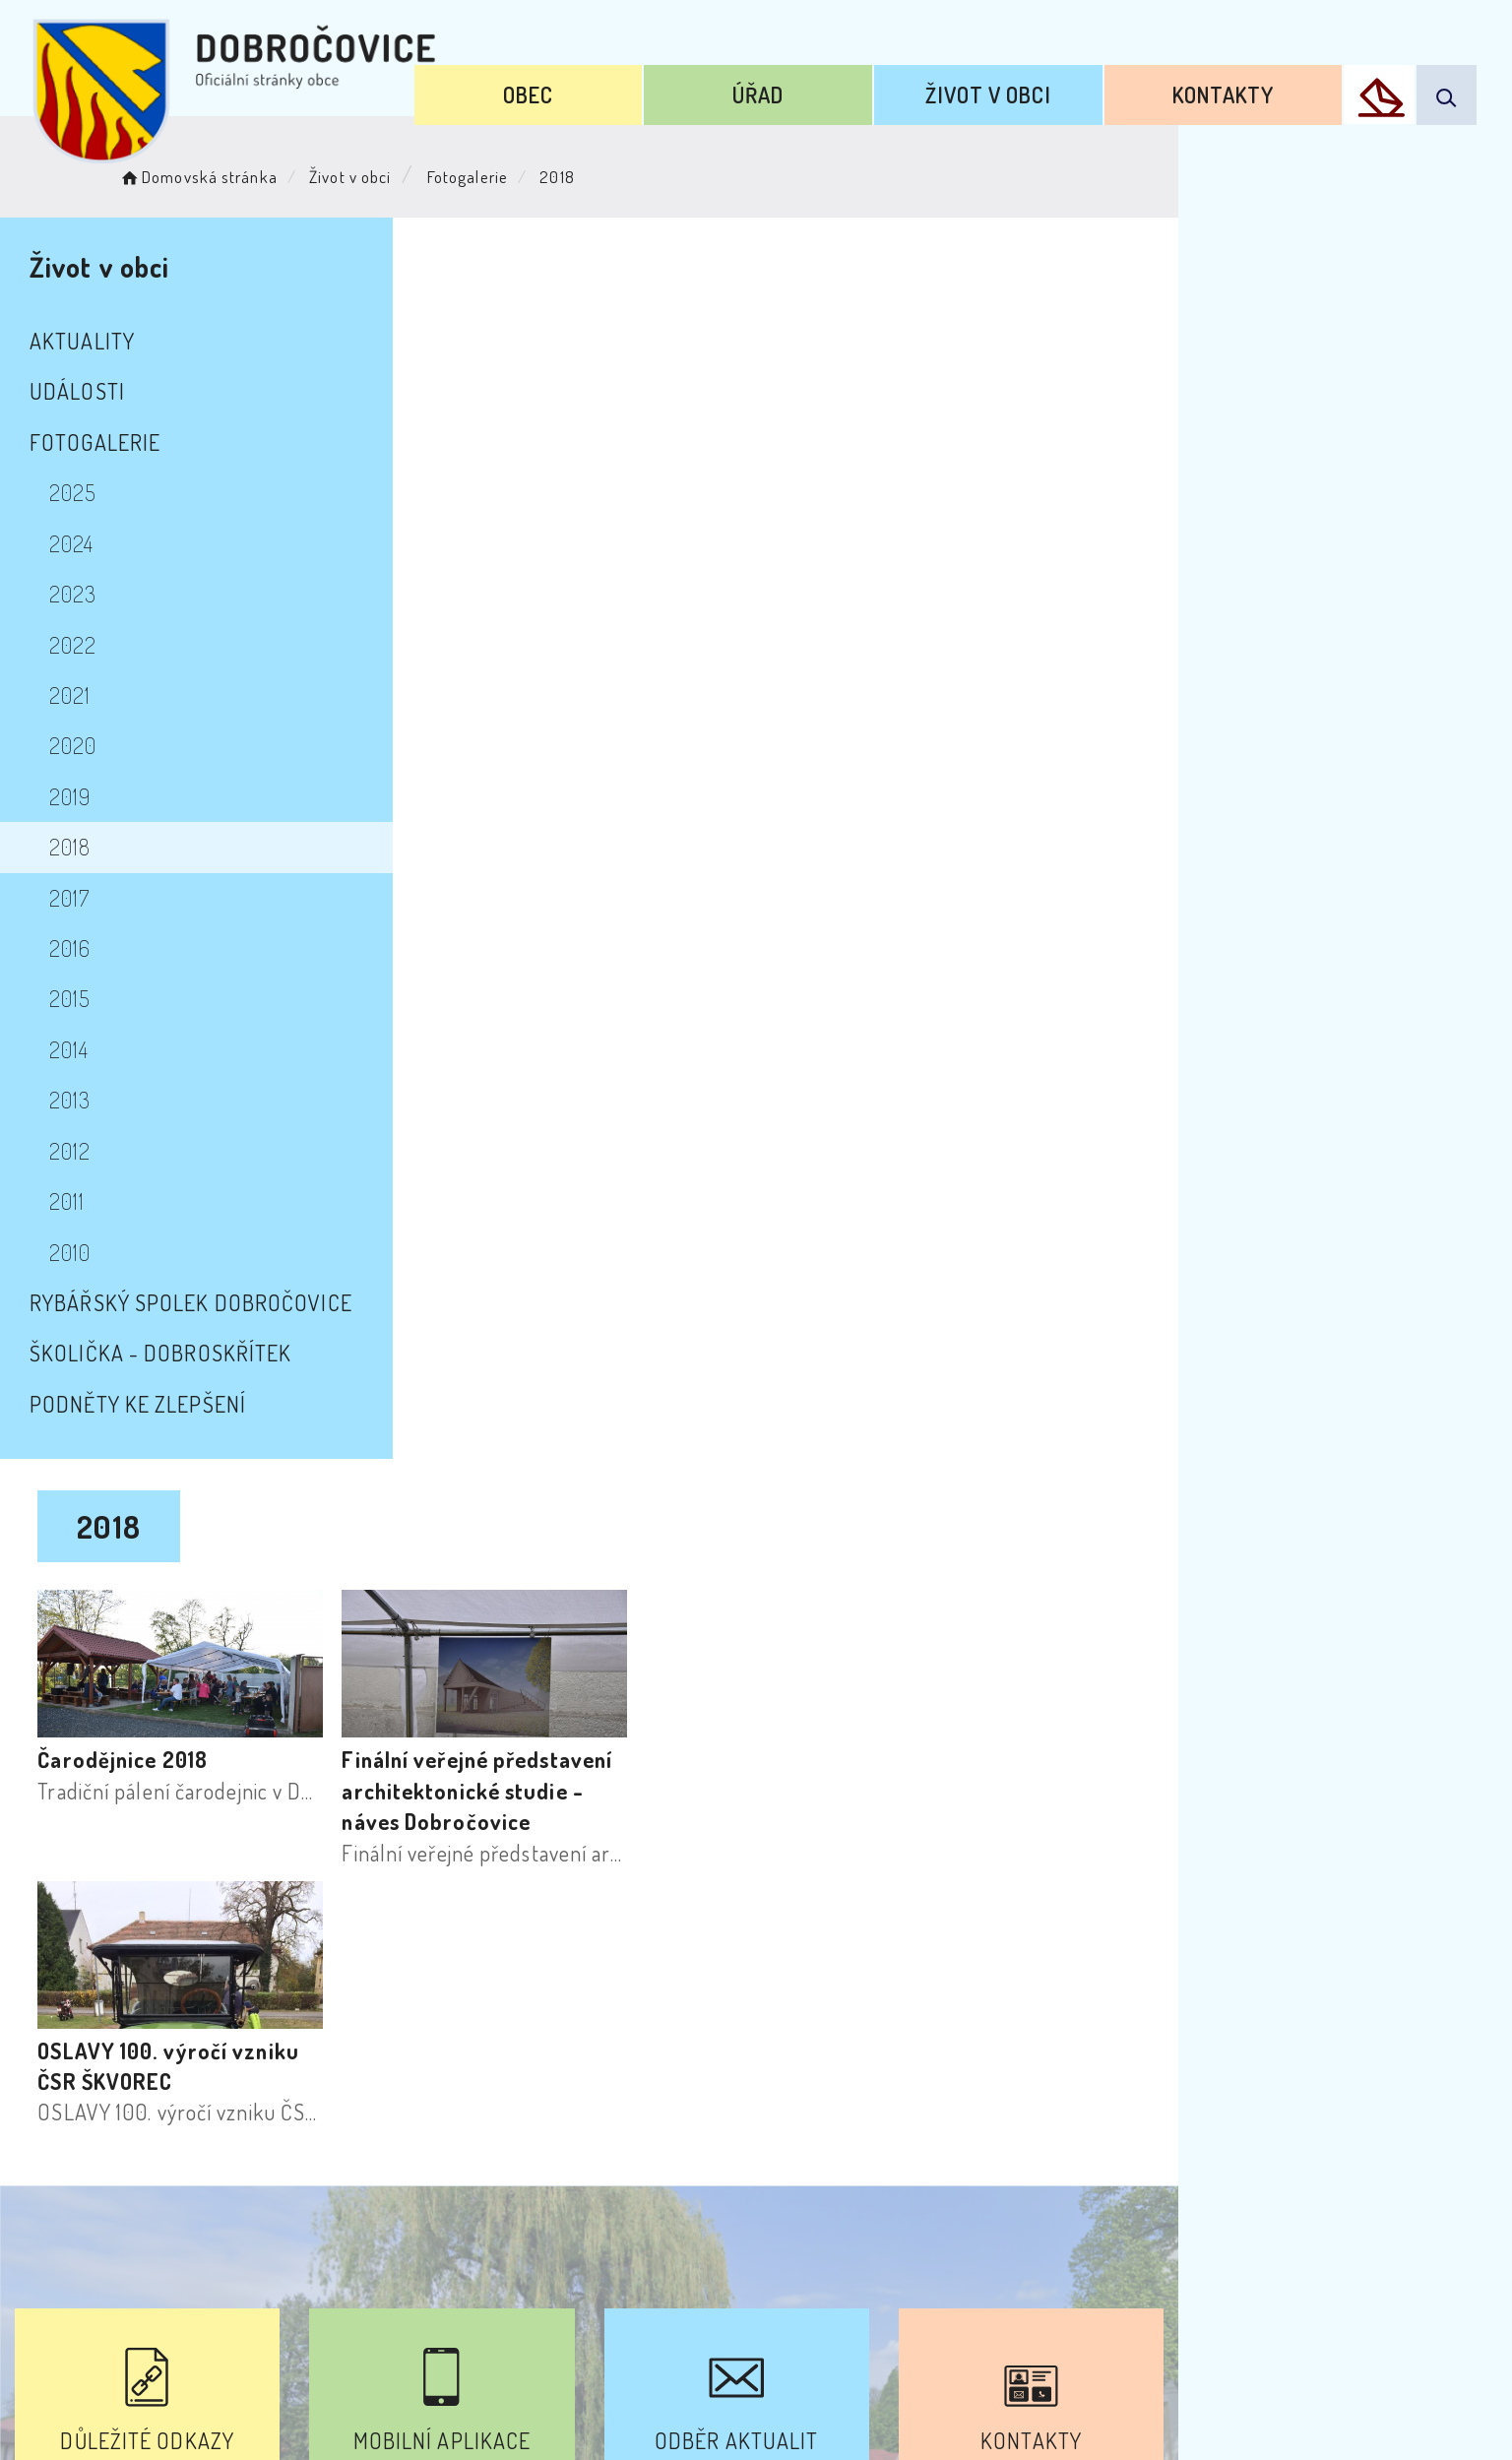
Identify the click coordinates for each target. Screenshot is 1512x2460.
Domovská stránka (240, 172)
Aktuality (100, 340)
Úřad (833, 86)
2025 (90, 492)
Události (95, 391)
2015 (87, 998)
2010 (87, 1252)
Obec (633, 86)
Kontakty (1240, 86)
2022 (90, 645)
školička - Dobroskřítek (178, 1352)
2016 (87, 948)
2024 (89, 543)
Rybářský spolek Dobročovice (208, 1302)
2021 (87, 695)
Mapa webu (914, 2281)
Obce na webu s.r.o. (1033, 2377)
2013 (87, 1099)
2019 (87, 796)
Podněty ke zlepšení (155, 1404)
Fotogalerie (510, 172)
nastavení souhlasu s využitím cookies (1162, 2409)
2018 (87, 846)
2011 (84, 1201)
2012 (87, 1151)
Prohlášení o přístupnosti (543, 2281)
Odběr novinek (759, 2281)
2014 (86, 1049)
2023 (90, 593)
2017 (87, 898)
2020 (90, 745)
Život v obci (1034, 86)
